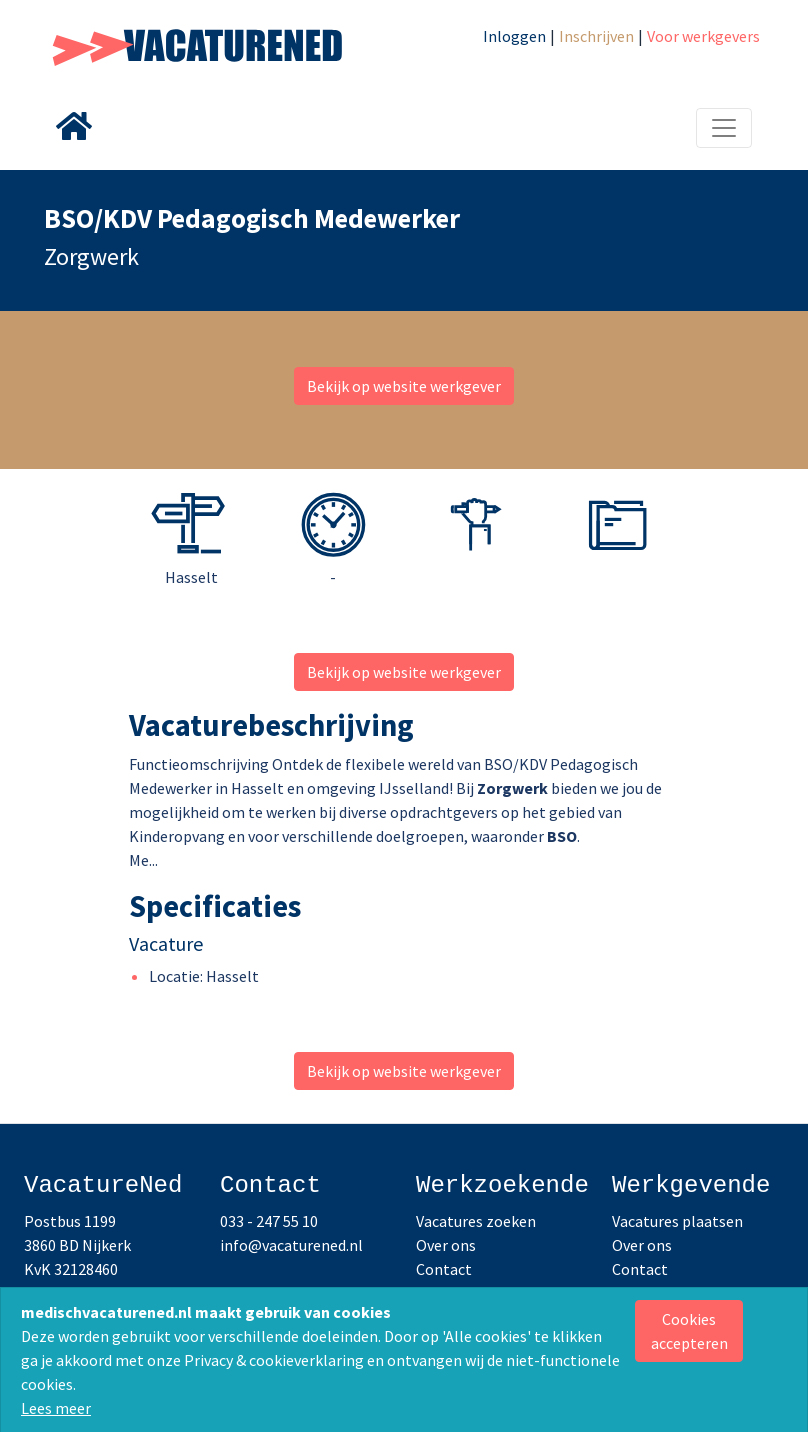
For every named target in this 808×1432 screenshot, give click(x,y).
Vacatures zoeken (476, 1221)
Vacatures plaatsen (677, 1221)
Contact (444, 1269)
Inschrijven (596, 36)
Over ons (446, 1245)
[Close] (689, 1331)
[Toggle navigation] (724, 128)
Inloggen (514, 36)
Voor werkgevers (703, 36)
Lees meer (56, 1408)
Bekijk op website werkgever (404, 386)
